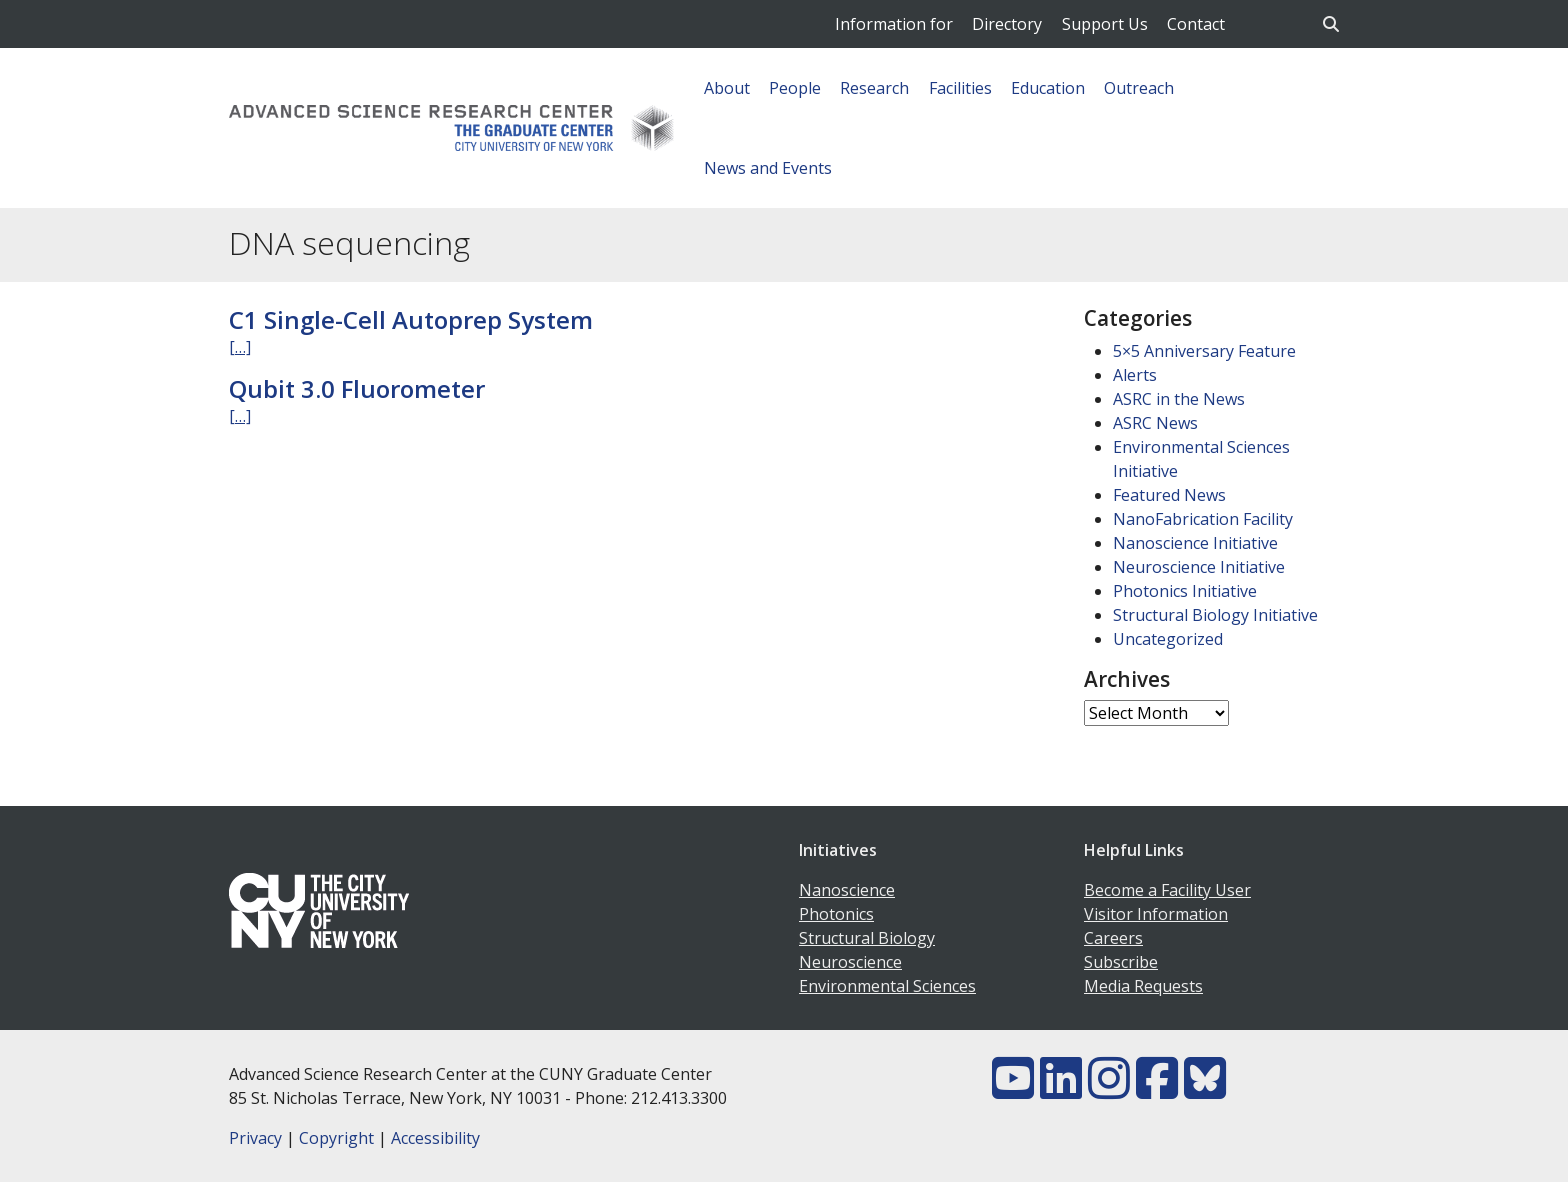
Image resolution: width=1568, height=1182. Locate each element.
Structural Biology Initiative (1215, 615)
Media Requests (1143, 986)
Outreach (1139, 88)
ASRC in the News (1179, 399)
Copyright (336, 1138)
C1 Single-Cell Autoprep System (411, 319)
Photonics (836, 914)
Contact (1196, 24)
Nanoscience (847, 890)
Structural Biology (867, 938)
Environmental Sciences (887, 986)
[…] (240, 347)
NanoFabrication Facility (1203, 519)
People (795, 88)
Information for (894, 24)
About (727, 88)
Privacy (255, 1138)
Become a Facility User (1167, 890)
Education (1048, 88)
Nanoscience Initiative (1195, 543)
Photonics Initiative (1185, 591)
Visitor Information (1156, 914)
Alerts (1135, 375)
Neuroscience (850, 962)
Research (874, 88)
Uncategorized (1168, 639)
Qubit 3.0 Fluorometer (357, 388)
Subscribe (1121, 962)
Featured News (1169, 495)
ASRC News (1155, 423)
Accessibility (435, 1138)
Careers (1113, 938)
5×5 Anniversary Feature (1204, 351)
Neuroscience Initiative (1199, 567)
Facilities (960, 88)
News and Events (768, 168)
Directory (1007, 24)
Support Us (1105, 24)
